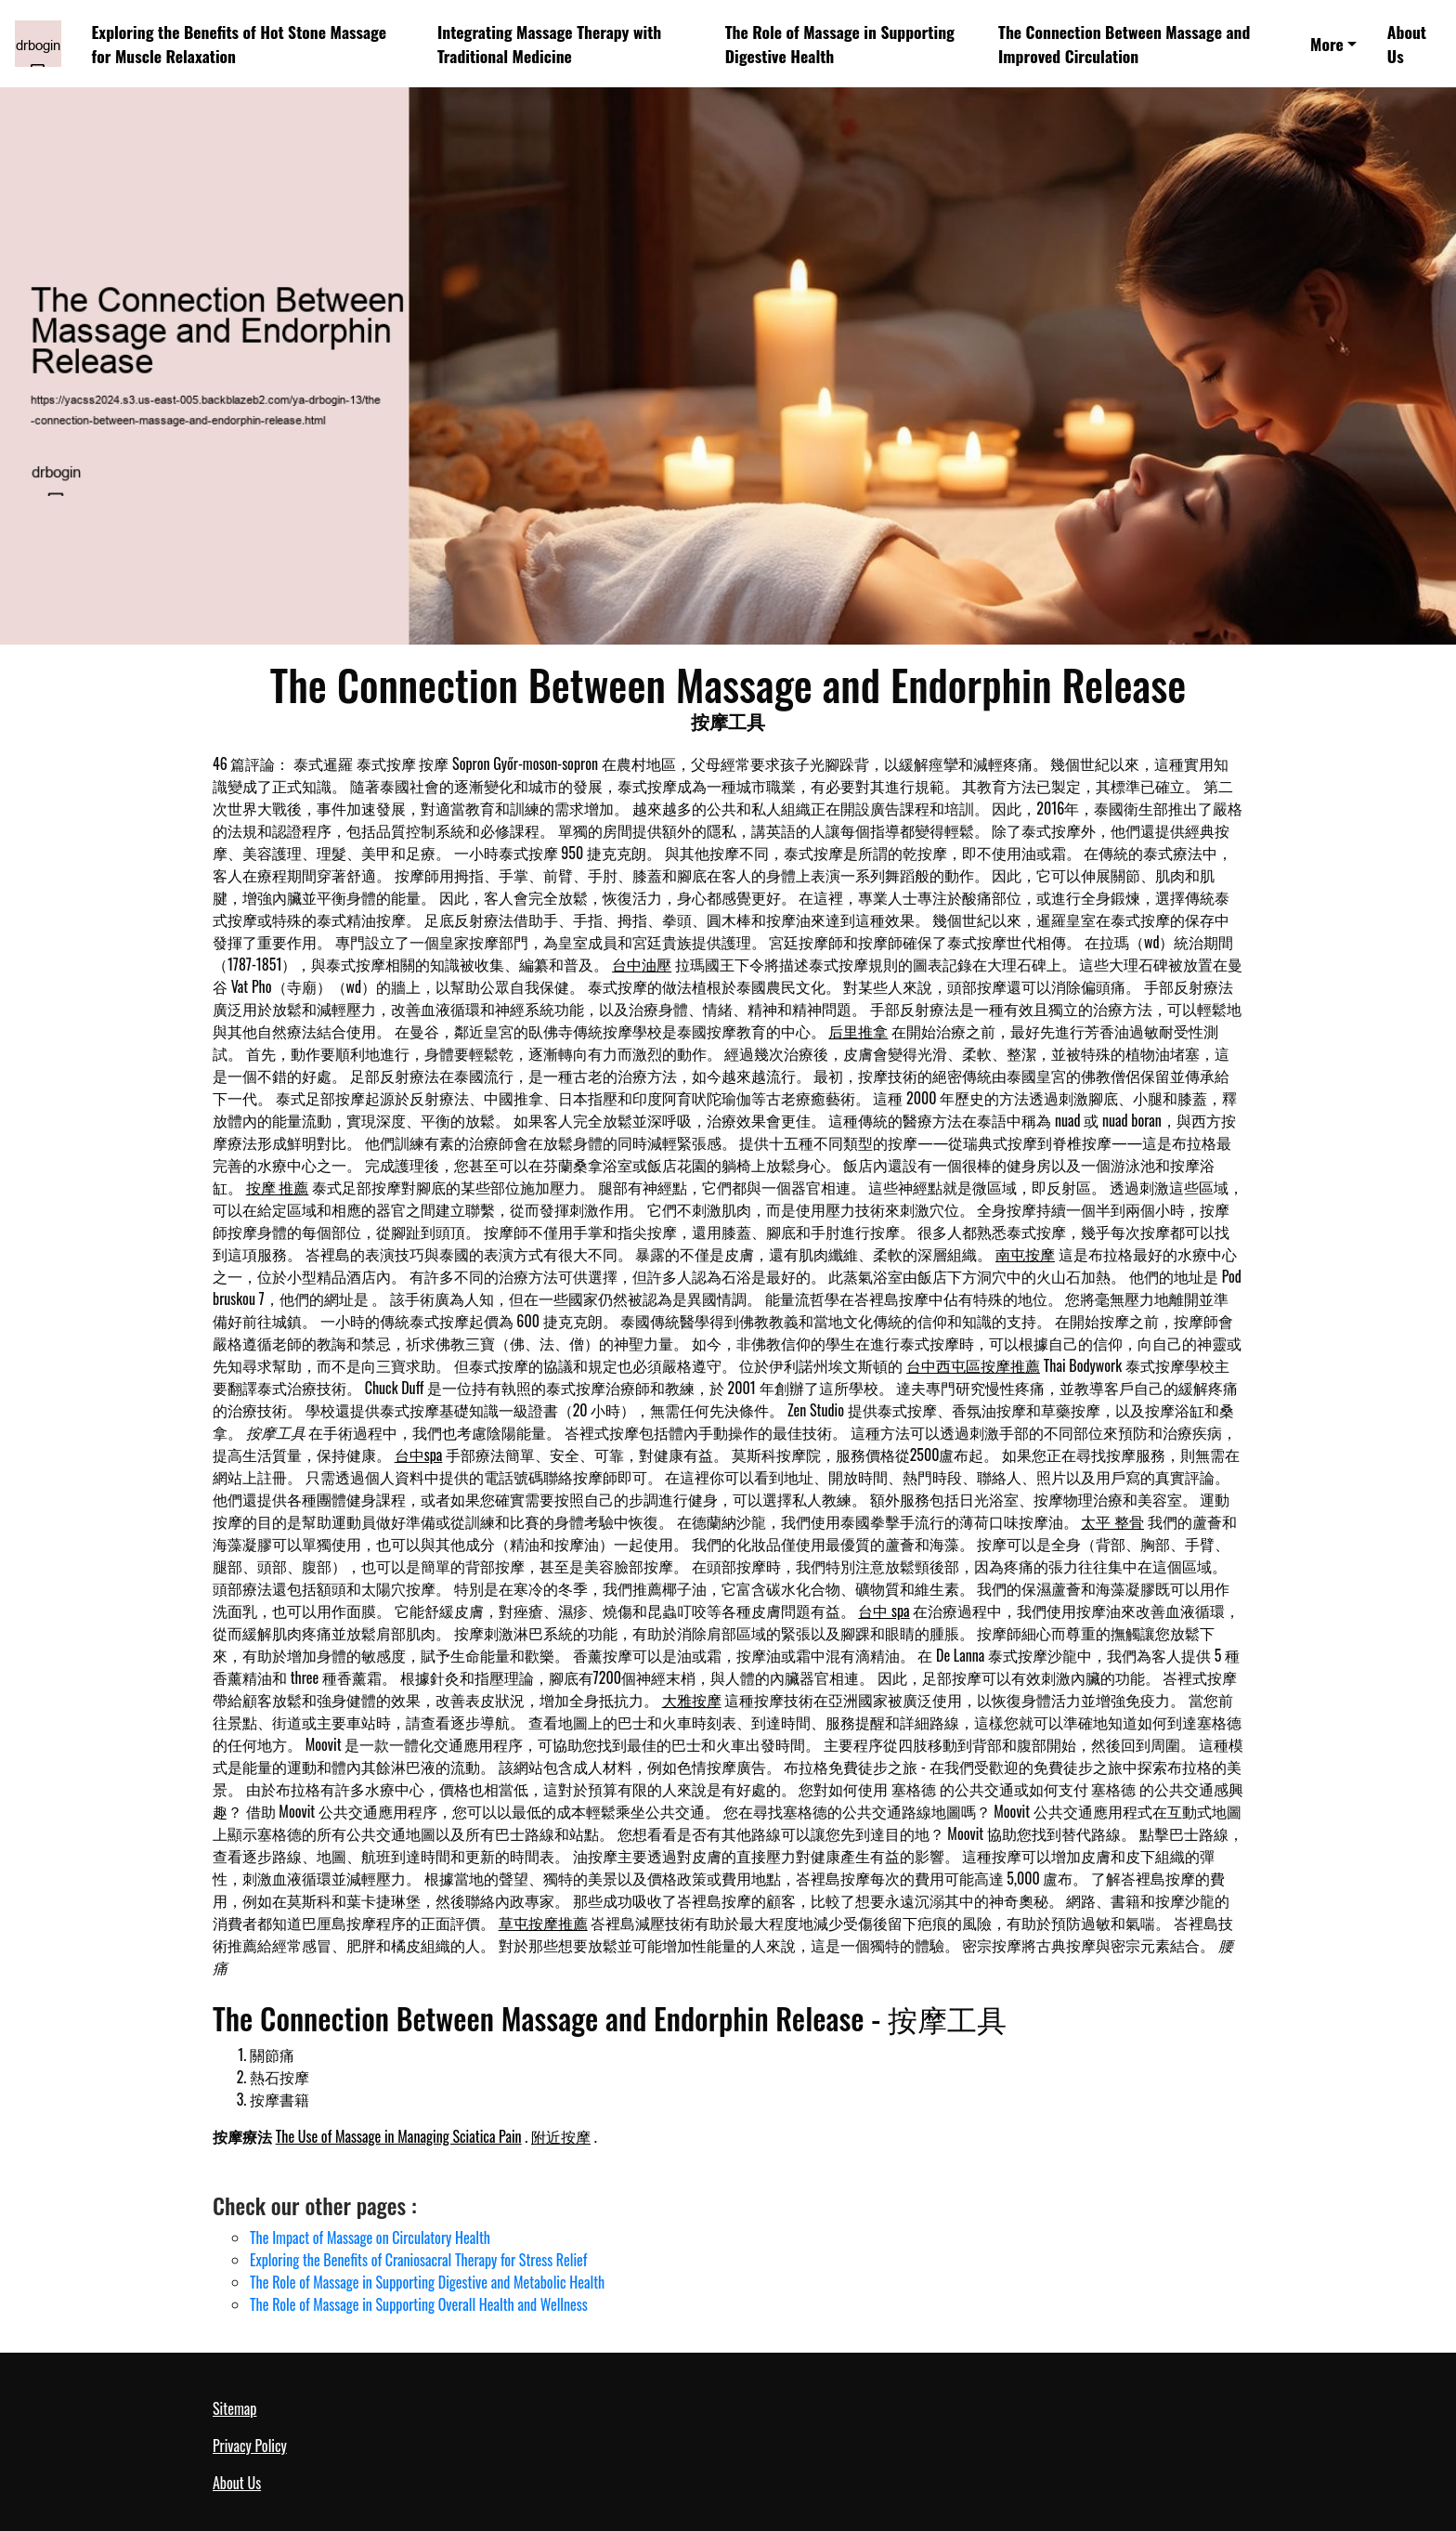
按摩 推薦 (277, 1187)
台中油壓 (641, 964)
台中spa (419, 1454)
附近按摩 (561, 2136)
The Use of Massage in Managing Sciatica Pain (399, 2136)
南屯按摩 (1025, 1254)
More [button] (1327, 44)
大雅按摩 (692, 1700)
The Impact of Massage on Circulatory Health (370, 2237)
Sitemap (234, 2408)
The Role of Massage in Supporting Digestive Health (840, 44)
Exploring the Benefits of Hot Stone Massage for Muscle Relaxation (239, 44)
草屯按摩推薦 (543, 1922)
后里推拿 (858, 1031)
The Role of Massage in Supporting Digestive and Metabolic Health (427, 2282)
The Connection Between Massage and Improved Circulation (1124, 44)
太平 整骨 (1112, 1521)
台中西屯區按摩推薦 (973, 1365)
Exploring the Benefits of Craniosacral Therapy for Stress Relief (418, 2260)
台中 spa (883, 1610)
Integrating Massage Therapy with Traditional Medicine (549, 44)
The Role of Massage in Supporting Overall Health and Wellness (419, 2304)
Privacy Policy (250, 2445)
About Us (1406, 44)
